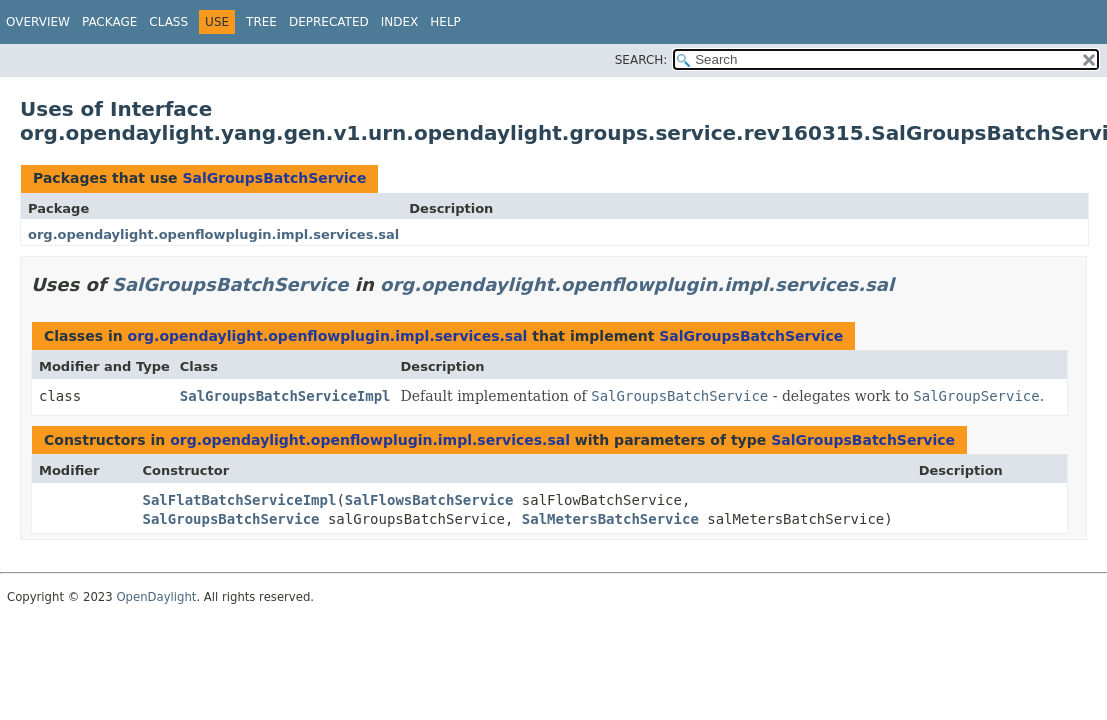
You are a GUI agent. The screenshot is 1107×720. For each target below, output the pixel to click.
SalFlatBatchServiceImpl (240, 500)
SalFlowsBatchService (429, 500)
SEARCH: (641, 60)
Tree (261, 22)
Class (168, 22)
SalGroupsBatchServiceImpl (285, 396)
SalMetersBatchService (610, 519)
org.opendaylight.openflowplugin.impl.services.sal (213, 234)
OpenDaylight (156, 597)
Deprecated (329, 22)
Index (400, 22)
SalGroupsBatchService (274, 178)
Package (109, 22)
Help (445, 22)
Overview (38, 22)
